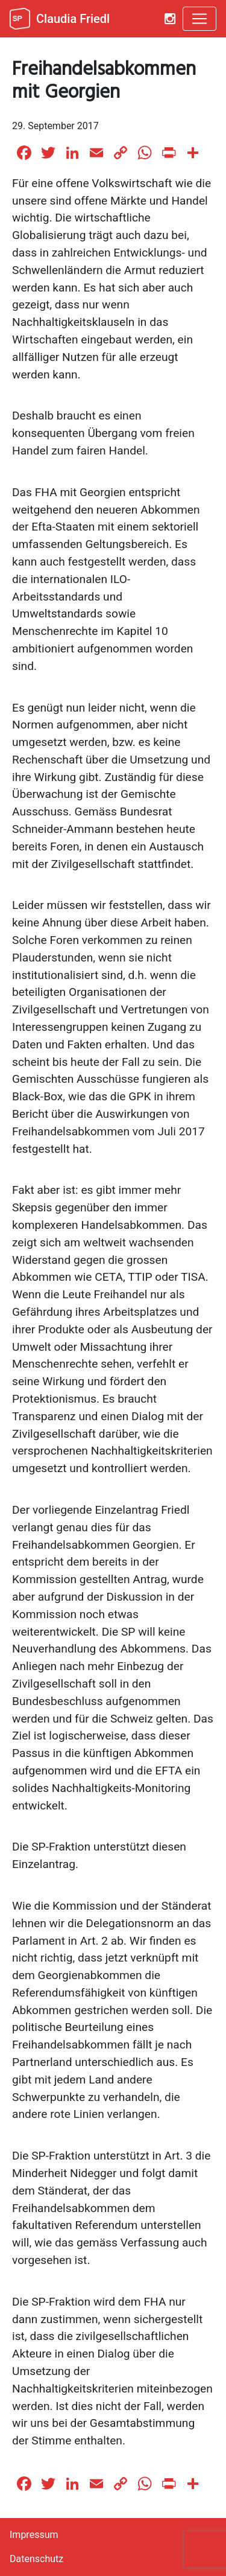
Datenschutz (36, 2559)
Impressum (34, 2534)
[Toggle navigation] (199, 19)
